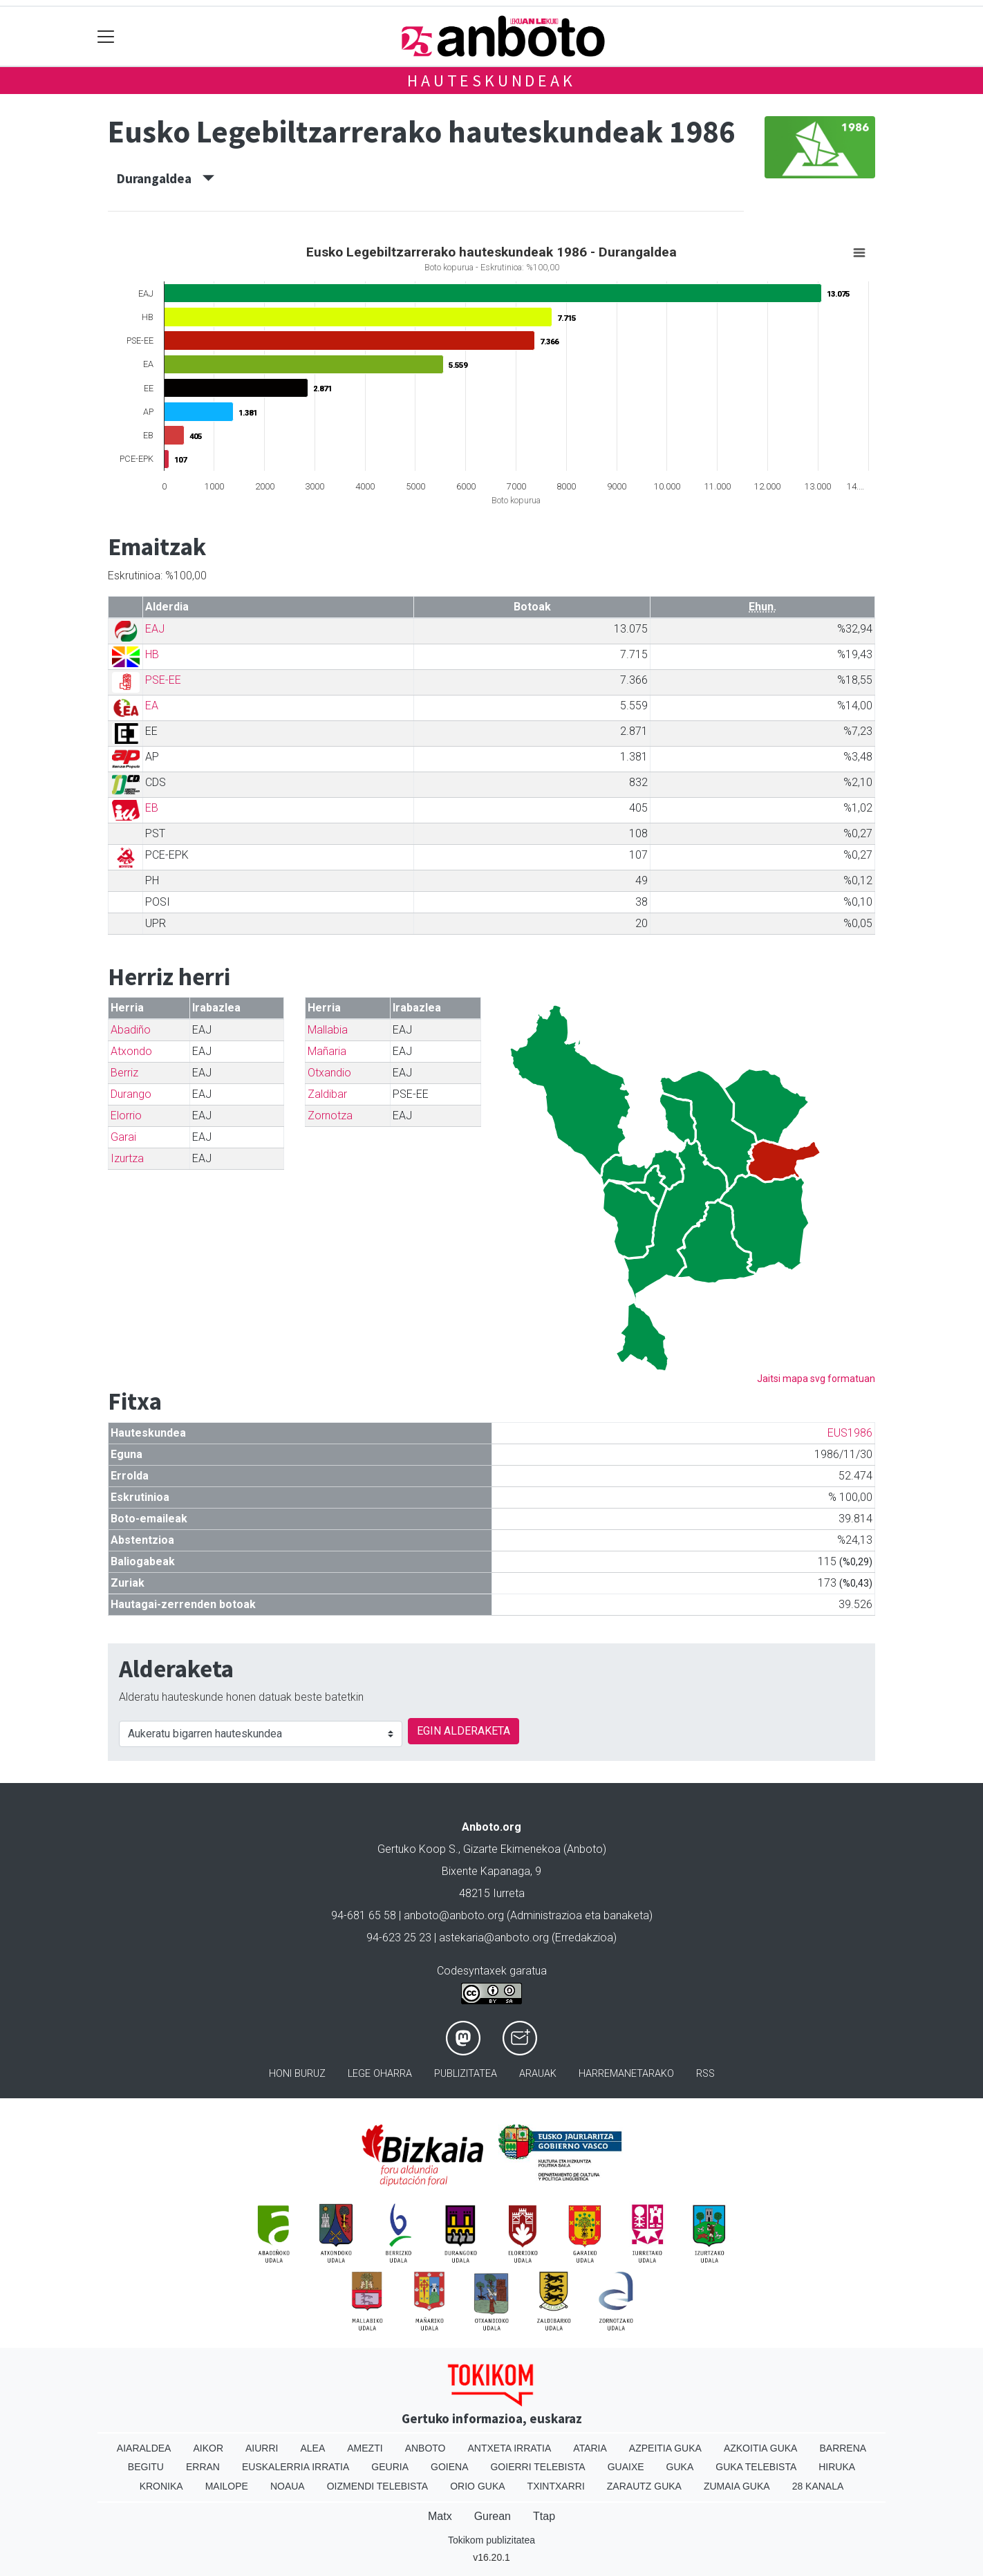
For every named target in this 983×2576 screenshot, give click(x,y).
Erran (203, 2466)
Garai (123, 1137)
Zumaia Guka (737, 2486)
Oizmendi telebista (378, 2486)
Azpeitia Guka (665, 2448)
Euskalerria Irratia (295, 2466)
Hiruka (836, 2466)
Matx (440, 2516)
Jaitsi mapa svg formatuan (816, 1378)
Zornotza (330, 1115)
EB (151, 807)
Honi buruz (297, 2074)
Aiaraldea (144, 2448)
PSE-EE (163, 680)
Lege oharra (380, 2074)
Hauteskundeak (491, 80)
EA (151, 705)
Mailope (226, 2486)
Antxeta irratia (510, 2448)
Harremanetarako (626, 2074)
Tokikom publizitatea (491, 2540)
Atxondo (131, 1051)
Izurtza (127, 1158)
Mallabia (328, 1029)
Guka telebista (755, 2466)
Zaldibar (327, 1094)
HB (152, 654)
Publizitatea (465, 2074)
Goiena (449, 2466)
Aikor (208, 2448)
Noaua (287, 2486)
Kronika (161, 2486)
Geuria (390, 2466)
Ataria (590, 2448)
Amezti (364, 2448)
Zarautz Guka (644, 2486)
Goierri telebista (537, 2466)
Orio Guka (477, 2486)
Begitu (146, 2466)
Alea (312, 2448)
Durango (131, 1094)
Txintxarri (556, 2486)
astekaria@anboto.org (494, 1937)
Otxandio (329, 1072)
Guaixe (626, 2466)
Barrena (842, 2448)
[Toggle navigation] (106, 36)
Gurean (492, 2516)
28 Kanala (818, 2486)
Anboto (425, 2448)
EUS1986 (849, 1432)
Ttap (544, 2516)
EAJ (155, 628)
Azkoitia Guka (761, 2448)
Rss (705, 2074)
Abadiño (131, 1029)
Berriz (124, 1072)
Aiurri (261, 2448)
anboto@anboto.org (454, 1915)
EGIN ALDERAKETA (463, 1730)
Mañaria (327, 1051)
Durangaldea (165, 178)
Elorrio (126, 1115)
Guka (680, 2466)
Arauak (537, 2074)
